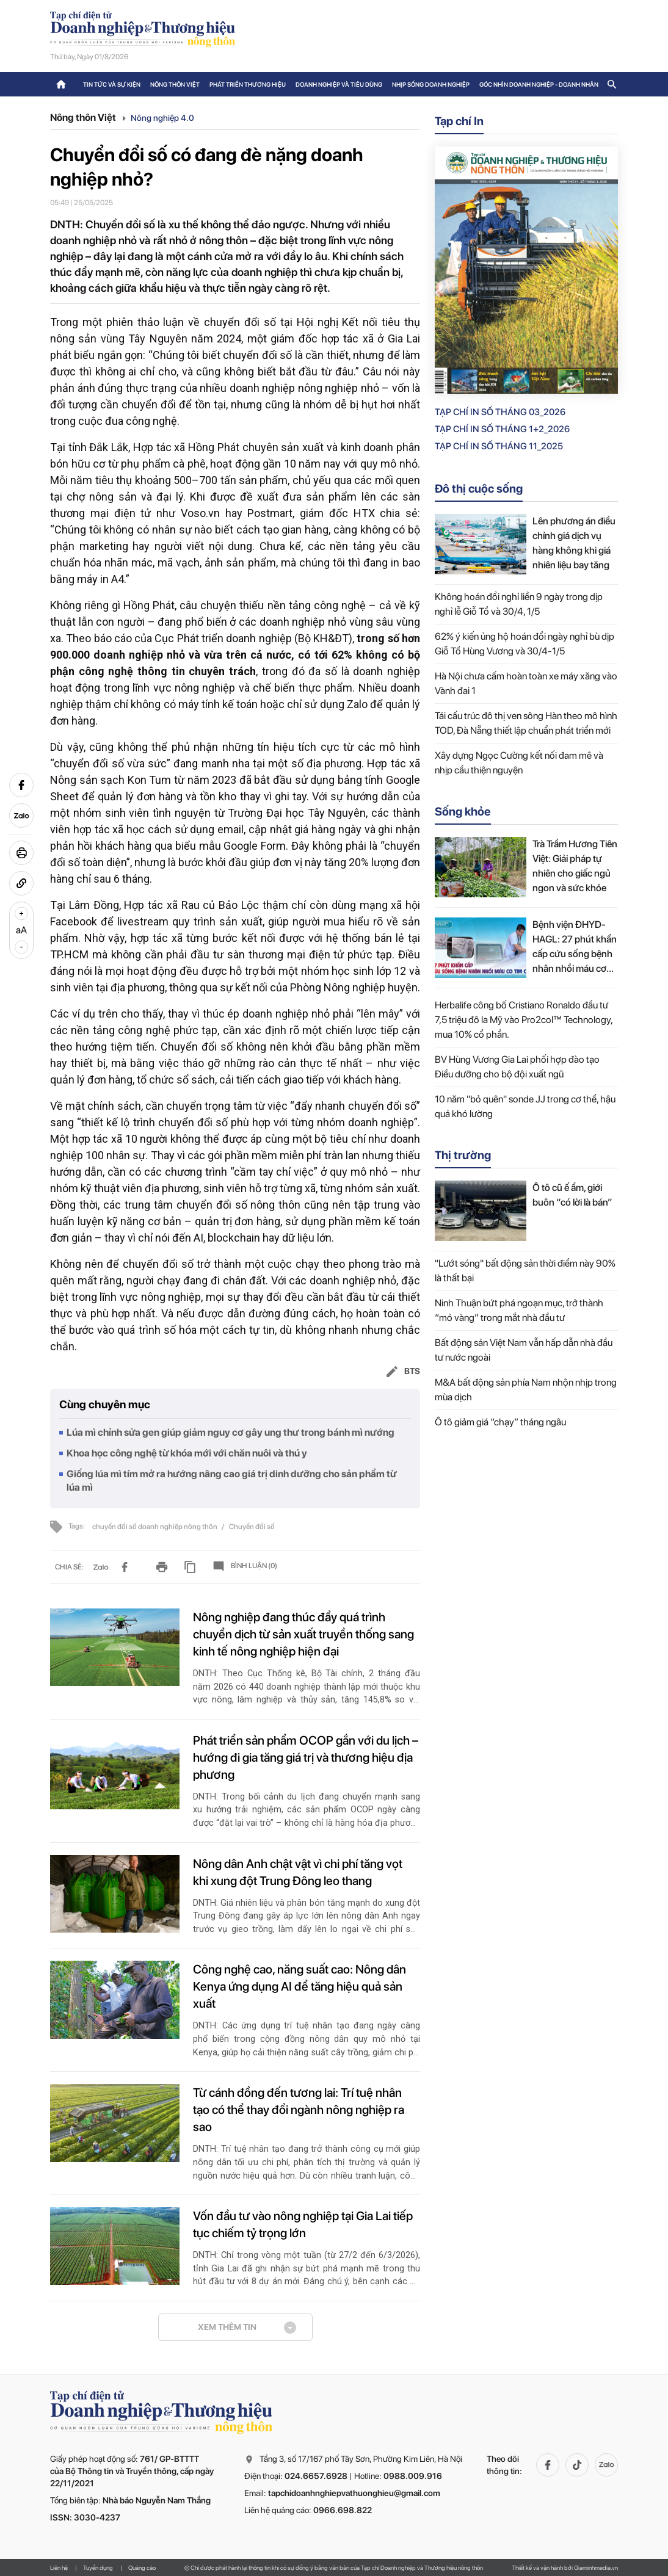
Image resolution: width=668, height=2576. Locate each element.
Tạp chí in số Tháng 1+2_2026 (502, 429)
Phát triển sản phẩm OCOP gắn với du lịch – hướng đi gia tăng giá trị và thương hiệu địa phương (305, 1757)
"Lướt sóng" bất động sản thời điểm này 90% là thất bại (525, 1270)
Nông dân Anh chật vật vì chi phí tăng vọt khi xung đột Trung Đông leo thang (297, 1872)
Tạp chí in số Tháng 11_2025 (499, 446)
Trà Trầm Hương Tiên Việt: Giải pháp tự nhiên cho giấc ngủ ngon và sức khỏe (574, 866)
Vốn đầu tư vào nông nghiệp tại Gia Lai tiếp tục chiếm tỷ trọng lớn (303, 2224)
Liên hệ (59, 2567)
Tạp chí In (459, 121)
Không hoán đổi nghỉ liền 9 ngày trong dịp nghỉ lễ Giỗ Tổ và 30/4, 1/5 (519, 604)
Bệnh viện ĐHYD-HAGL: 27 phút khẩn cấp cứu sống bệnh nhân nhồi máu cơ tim (574, 947)
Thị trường (463, 1155)
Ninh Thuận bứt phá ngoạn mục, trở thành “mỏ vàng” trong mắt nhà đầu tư (519, 1310)
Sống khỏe (463, 812)
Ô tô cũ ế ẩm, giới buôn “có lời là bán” (572, 1195)
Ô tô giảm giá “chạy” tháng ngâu (500, 1422)
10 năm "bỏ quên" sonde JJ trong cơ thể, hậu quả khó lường (525, 1106)
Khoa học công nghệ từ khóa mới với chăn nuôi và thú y (187, 1453)
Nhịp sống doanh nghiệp (431, 84)
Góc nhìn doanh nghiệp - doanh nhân (538, 84)
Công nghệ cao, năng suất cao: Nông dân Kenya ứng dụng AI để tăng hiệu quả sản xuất (299, 1986)
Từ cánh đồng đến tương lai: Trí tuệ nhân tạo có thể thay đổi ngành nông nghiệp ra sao (298, 2109)
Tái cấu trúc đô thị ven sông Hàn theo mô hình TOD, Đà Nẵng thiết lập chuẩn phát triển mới (526, 723)
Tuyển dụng (98, 2567)
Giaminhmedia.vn (596, 2567)
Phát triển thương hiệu (247, 84)
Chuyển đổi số (252, 1526)
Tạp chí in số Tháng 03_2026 (500, 412)
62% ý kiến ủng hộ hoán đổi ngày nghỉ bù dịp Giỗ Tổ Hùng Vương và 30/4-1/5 (524, 644)
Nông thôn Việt (175, 84)
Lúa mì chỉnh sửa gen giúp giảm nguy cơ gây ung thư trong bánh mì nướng (230, 1432)
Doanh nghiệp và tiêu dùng (339, 84)
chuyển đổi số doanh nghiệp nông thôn (155, 1526)
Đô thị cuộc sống (479, 489)
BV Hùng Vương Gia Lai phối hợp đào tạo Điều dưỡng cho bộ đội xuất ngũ (517, 1067)
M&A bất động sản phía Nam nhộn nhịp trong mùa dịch (526, 1390)
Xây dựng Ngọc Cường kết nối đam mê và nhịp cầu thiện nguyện (519, 763)
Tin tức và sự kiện (111, 84)
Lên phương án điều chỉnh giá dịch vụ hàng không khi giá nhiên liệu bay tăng (573, 543)
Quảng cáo (142, 2567)
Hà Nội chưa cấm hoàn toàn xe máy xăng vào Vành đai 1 (526, 683)
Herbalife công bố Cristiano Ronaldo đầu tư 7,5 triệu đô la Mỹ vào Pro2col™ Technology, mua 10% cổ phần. (523, 1019)
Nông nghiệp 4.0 (162, 118)
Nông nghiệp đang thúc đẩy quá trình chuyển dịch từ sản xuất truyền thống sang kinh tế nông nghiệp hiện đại (303, 1634)
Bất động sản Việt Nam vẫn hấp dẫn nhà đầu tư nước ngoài (523, 1350)
